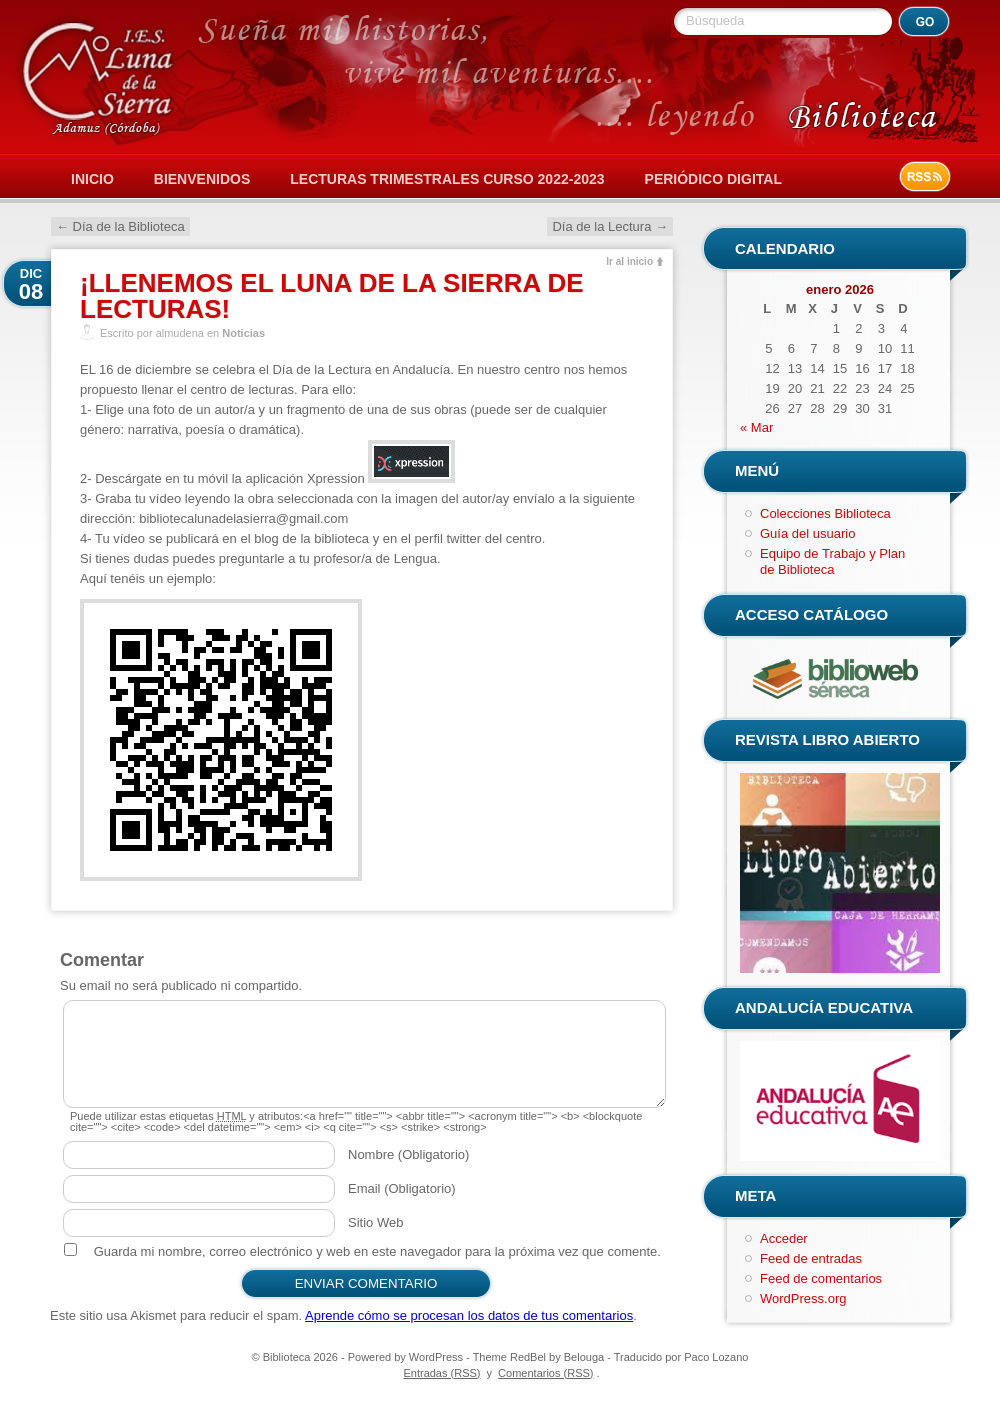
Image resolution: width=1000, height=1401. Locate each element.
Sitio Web (375, 1222)
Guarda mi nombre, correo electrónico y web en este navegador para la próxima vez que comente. (377, 1251)
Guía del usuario (807, 533)
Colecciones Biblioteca (825, 513)
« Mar (756, 427)
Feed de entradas (811, 1258)
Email (402, 1188)
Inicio (92, 179)
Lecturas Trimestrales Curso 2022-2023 (447, 179)
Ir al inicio (629, 261)
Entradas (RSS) (441, 1373)
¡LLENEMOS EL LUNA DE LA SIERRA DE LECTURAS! (332, 296)
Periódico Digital (713, 179)
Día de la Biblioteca (120, 226)
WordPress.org (803, 1298)
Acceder (784, 1238)
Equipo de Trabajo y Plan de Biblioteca (832, 561)
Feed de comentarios (821, 1278)
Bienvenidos (202, 179)
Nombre (408, 1154)
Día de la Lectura (610, 226)
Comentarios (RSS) (545, 1373)
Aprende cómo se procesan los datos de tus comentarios (469, 1315)
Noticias (243, 333)
